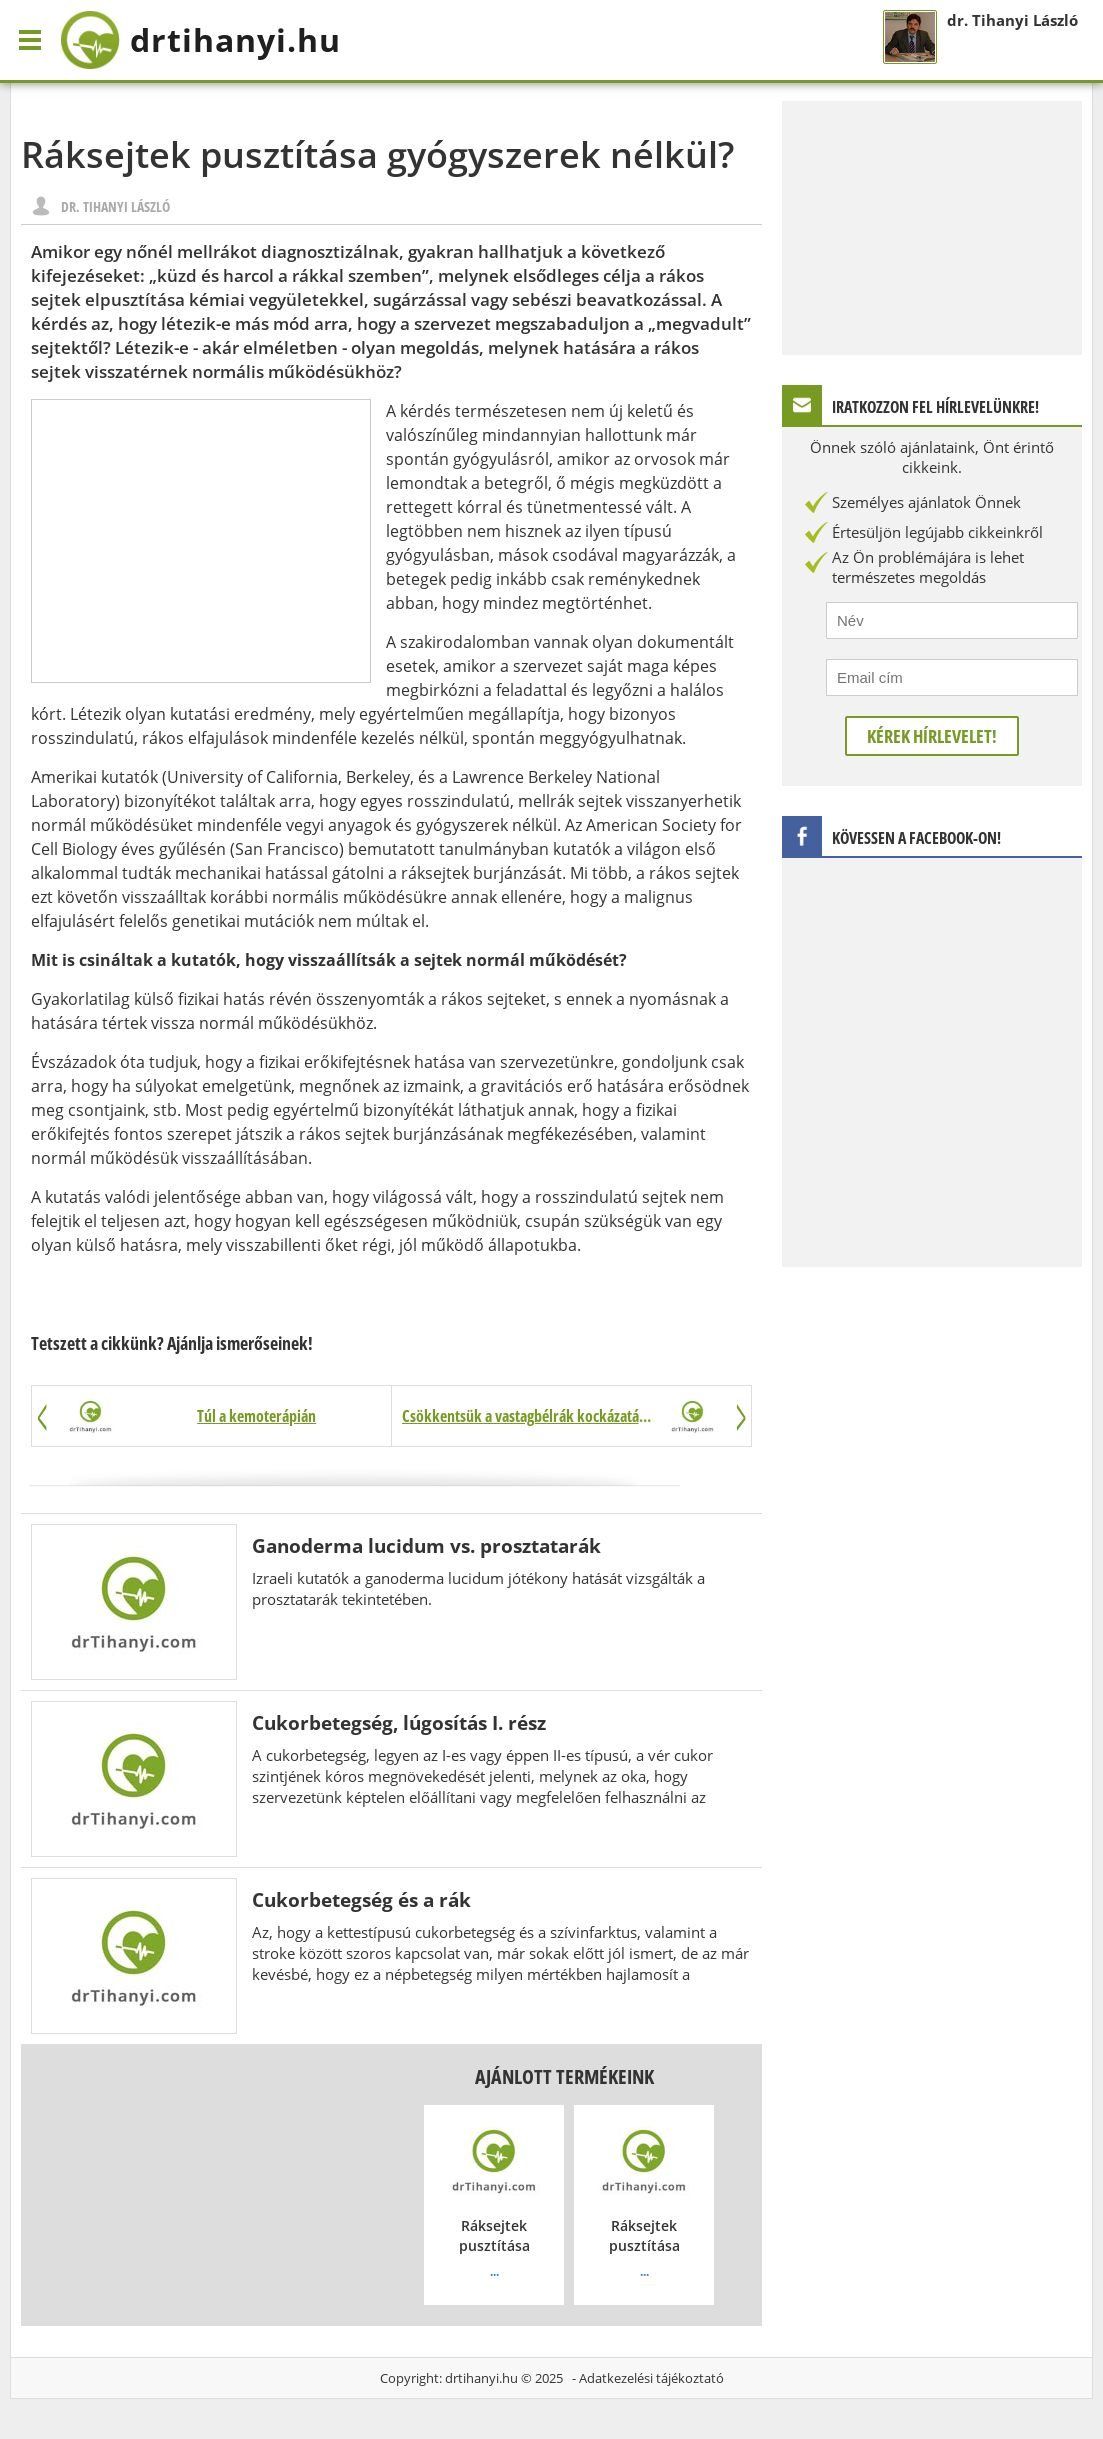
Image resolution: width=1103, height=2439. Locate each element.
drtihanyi (200, 40)
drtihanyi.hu (481, 2378)
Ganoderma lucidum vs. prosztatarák (426, 1545)
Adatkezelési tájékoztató (651, 2378)
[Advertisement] (201, 541)
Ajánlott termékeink (564, 2076)
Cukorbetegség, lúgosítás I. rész (399, 1722)
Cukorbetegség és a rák (361, 1899)
